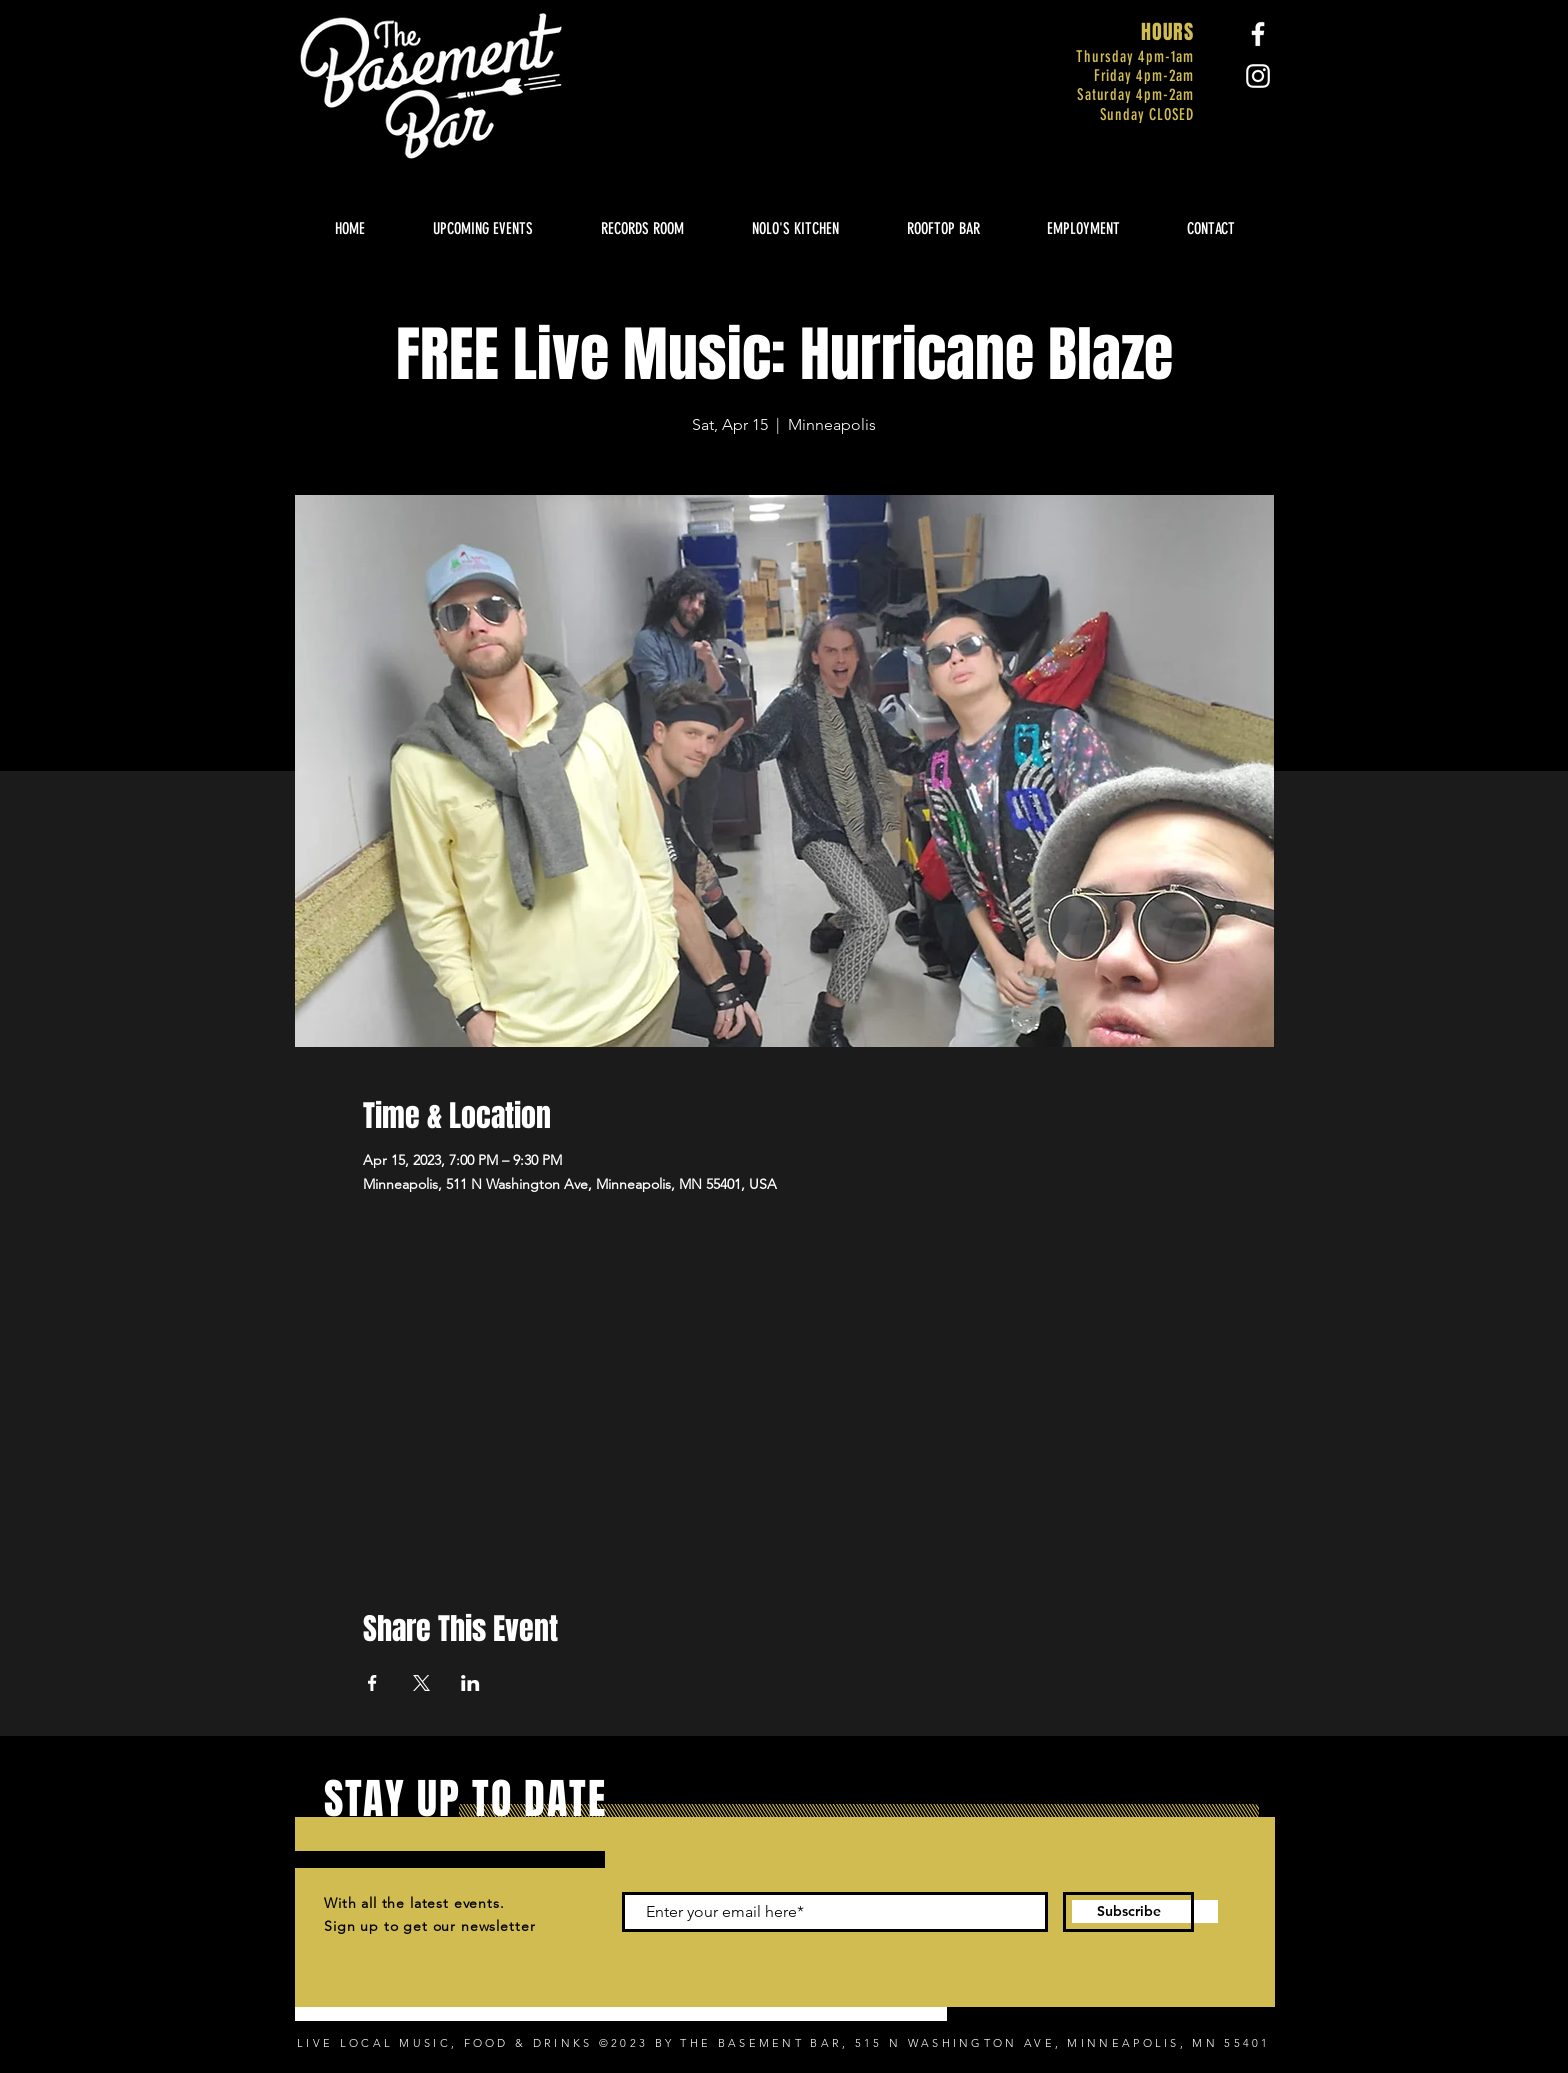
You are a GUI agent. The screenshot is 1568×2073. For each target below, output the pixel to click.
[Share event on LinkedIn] (470, 1683)
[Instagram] (1258, 76)
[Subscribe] (1128, 1912)
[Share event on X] (421, 1683)
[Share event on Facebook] (372, 1683)
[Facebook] (1258, 34)
